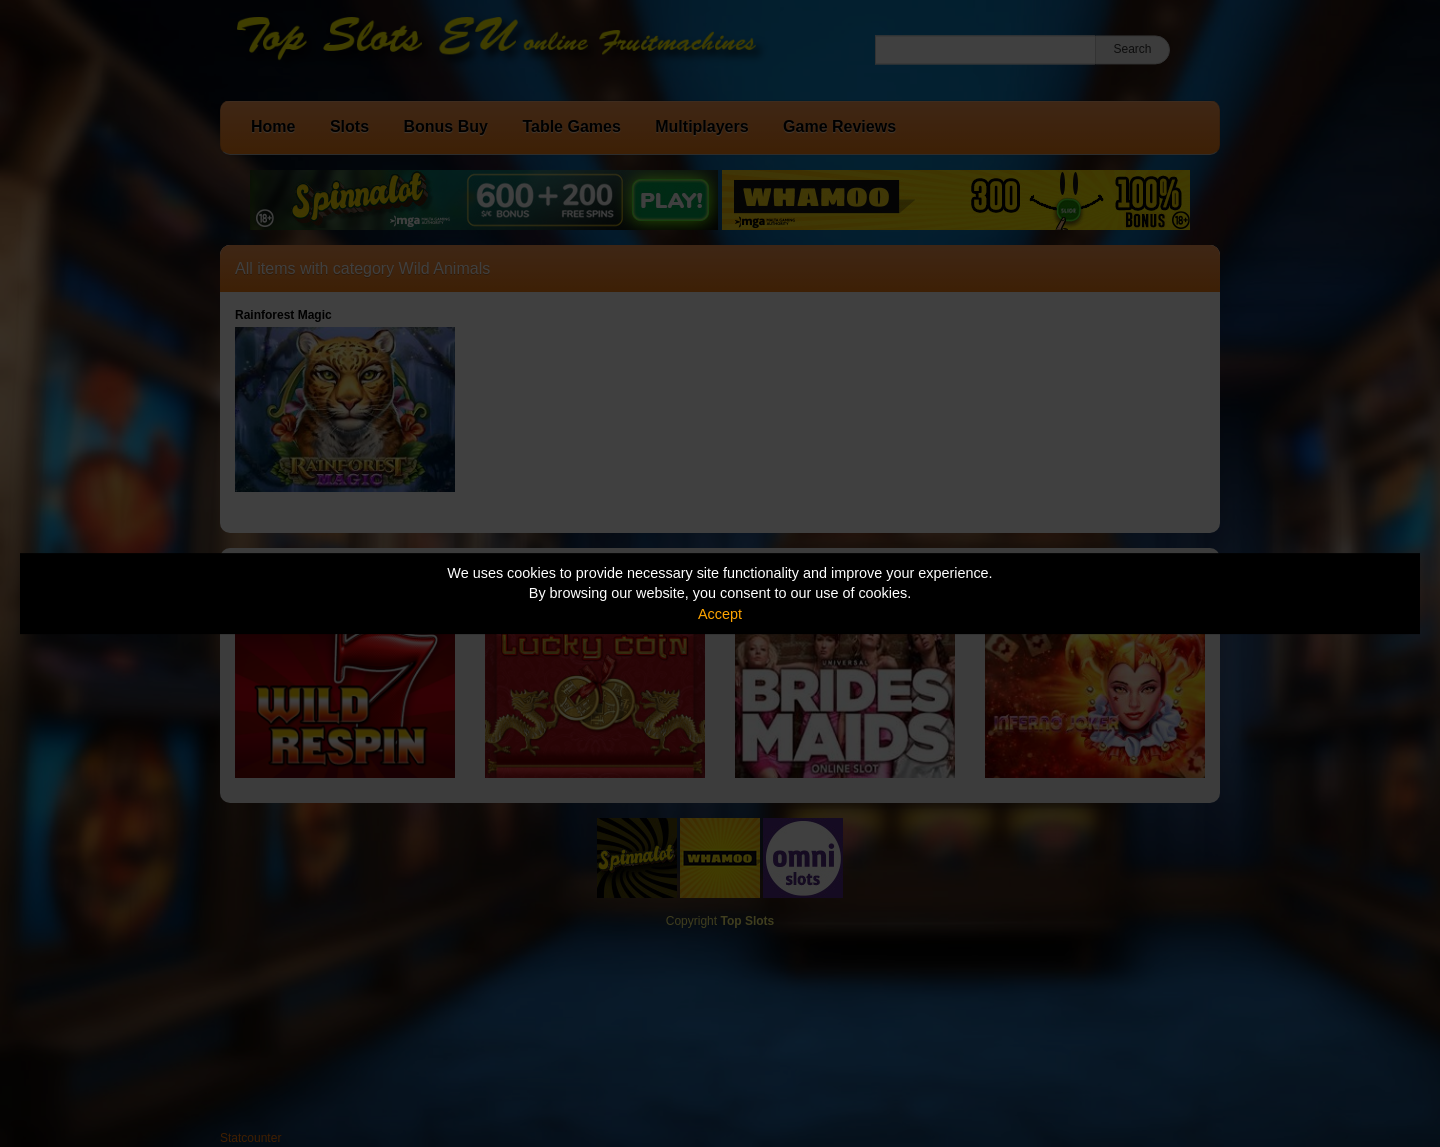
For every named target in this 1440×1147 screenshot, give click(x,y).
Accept (720, 614)
